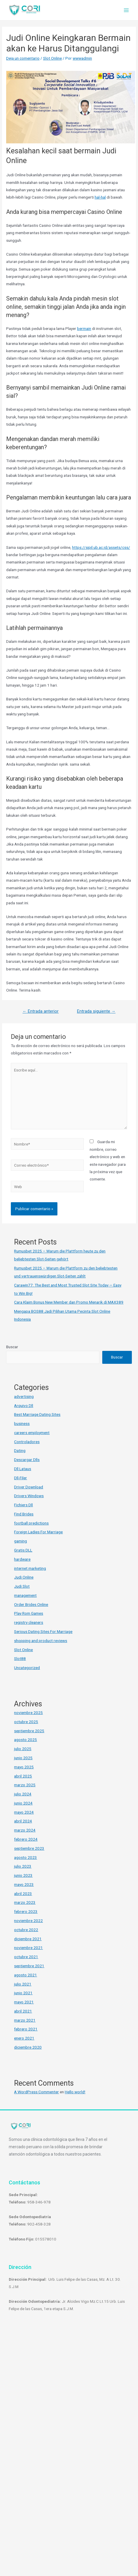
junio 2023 (23, 1875)
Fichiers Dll (23, 1504)
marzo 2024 (24, 1830)
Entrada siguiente (96, 1011)
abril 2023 (23, 1893)
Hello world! (75, 2091)
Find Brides (23, 1514)
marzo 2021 (24, 2020)
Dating (19, 1450)
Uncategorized (27, 1667)
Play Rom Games (28, 1613)
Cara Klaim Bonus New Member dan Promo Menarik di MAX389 (68, 1302)
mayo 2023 (24, 1884)
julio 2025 (22, 1748)
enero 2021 (24, 2038)
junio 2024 (23, 1803)
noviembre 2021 (28, 1947)
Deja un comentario (23, 58)
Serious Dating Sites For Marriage (43, 1631)
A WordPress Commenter (36, 2091)
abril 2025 (23, 1776)
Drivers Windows (29, 1495)
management (25, 1595)
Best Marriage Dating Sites (37, 1414)
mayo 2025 (24, 1767)
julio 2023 (22, 1866)
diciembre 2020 (28, 2047)
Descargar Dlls (27, 1459)
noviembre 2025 (28, 1712)
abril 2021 (23, 2011)
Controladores (27, 1441)
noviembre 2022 (28, 1920)
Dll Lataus (22, 1468)
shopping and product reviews (40, 1640)
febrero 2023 (26, 1911)
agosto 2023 (25, 1857)
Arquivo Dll (23, 1405)
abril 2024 (23, 1821)
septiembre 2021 (29, 1965)
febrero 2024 (26, 1839)
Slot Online (52, 58)
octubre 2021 (26, 1956)
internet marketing (30, 1568)
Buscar (12, 1346)
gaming (20, 1541)
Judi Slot (22, 1586)
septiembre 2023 (29, 1848)
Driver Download (28, 1487)
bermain (84, 328)
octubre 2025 (26, 1721)
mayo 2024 (24, 1812)
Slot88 (20, 1658)
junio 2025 (23, 1757)
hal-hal (100, 197)
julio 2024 (22, 1794)
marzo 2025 (24, 1784)
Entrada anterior (41, 1011)
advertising (24, 1396)
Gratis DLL (23, 1550)
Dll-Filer (20, 1477)
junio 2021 (23, 1992)
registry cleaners (28, 1622)
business (22, 1423)
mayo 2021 (24, 2002)
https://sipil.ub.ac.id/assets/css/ (101, 547)
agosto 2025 (25, 1739)
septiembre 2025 (29, 1730)
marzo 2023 (24, 1902)
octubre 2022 (26, 1929)
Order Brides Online (31, 1604)
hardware (22, 1559)
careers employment (32, 1432)
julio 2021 (22, 1984)
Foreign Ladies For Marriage (38, 1532)
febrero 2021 (26, 2029)
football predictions (31, 1523)
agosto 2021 (25, 1975)
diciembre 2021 (28, 1938)
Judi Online (23, 1577)
